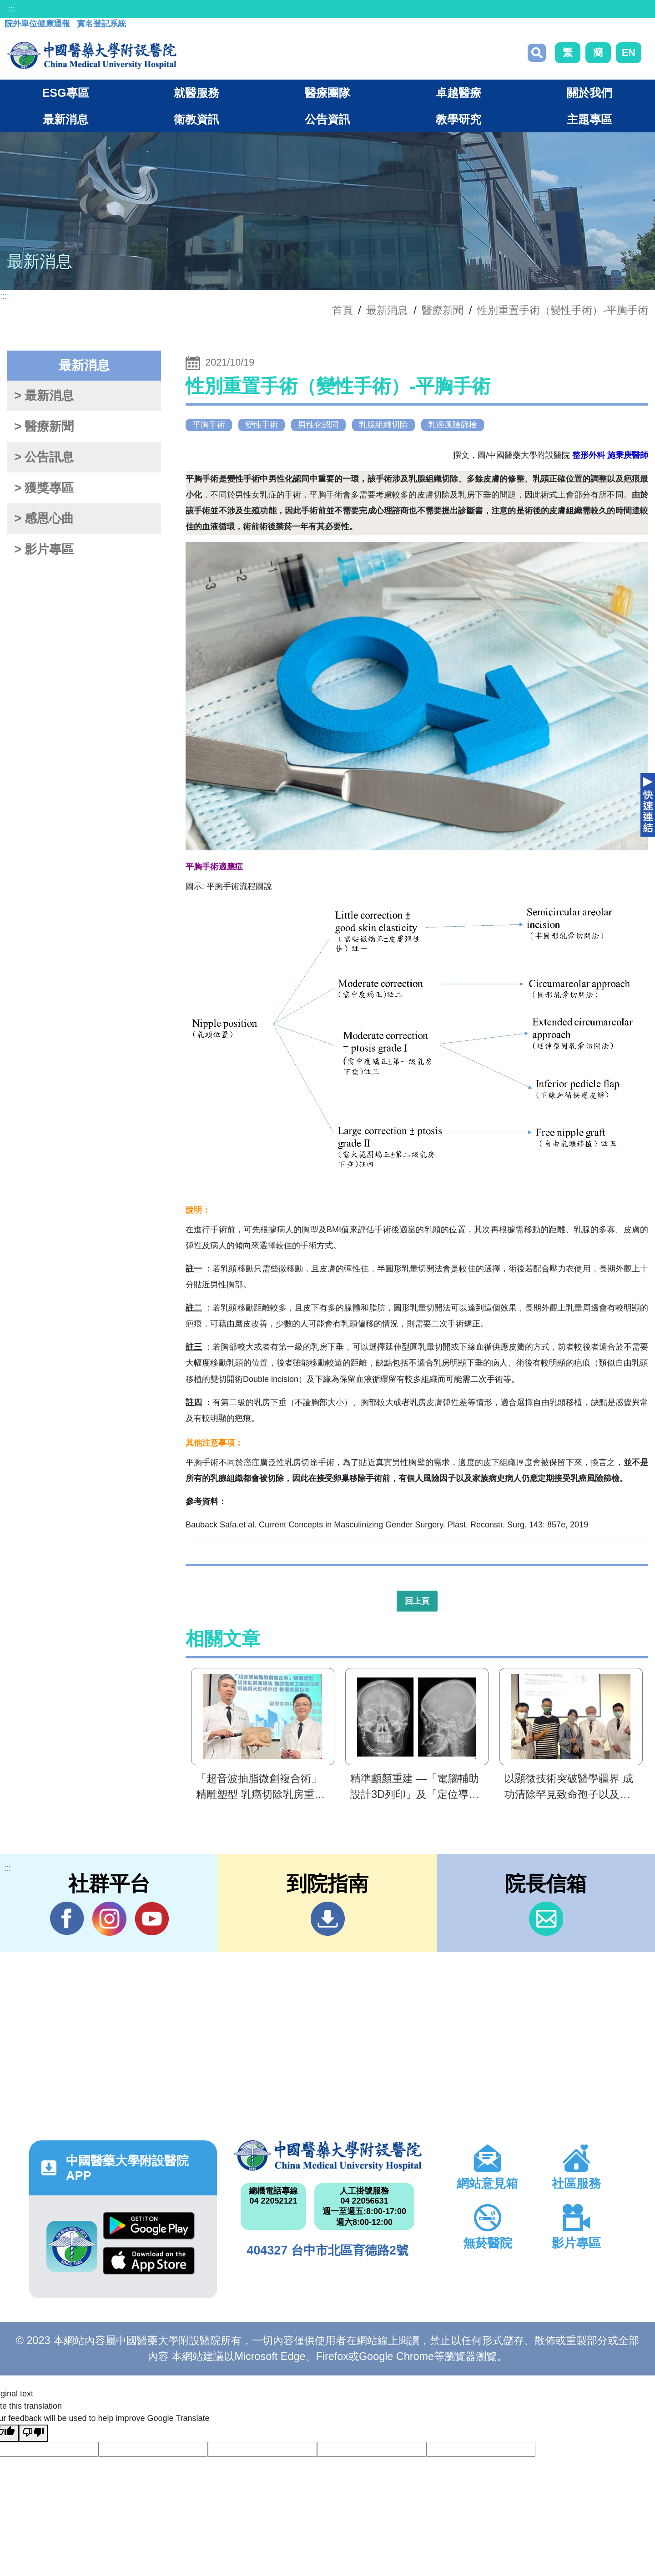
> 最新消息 (44, 395)
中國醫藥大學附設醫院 (327, 2155)
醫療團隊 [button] (327, 92)
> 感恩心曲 (44, 518)
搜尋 (537, 53)
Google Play (149, 2226)
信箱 (546, 1919)
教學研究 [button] (458, 119)
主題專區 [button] (589, 119)
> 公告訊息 (44, 457)
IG (109, 1919)
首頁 (342, 310)
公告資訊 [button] (327, 119)
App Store (149, 2261)
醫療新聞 (443, 310)
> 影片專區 (44, 549)
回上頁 (417, 1601)
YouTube (152, 1918)
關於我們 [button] (589, 92)
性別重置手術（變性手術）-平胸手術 (562, 310)
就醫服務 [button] (196, 92)
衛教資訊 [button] (196, 119)
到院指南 (328, 1919)
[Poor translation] (33, 2433)
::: (11, 8)
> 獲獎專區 (44, 488)
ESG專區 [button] (65, 92)
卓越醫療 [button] (458, 92)
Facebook (67, 1918)
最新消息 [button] (65, 119)
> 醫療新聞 (44, 426)
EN (628, 52)
